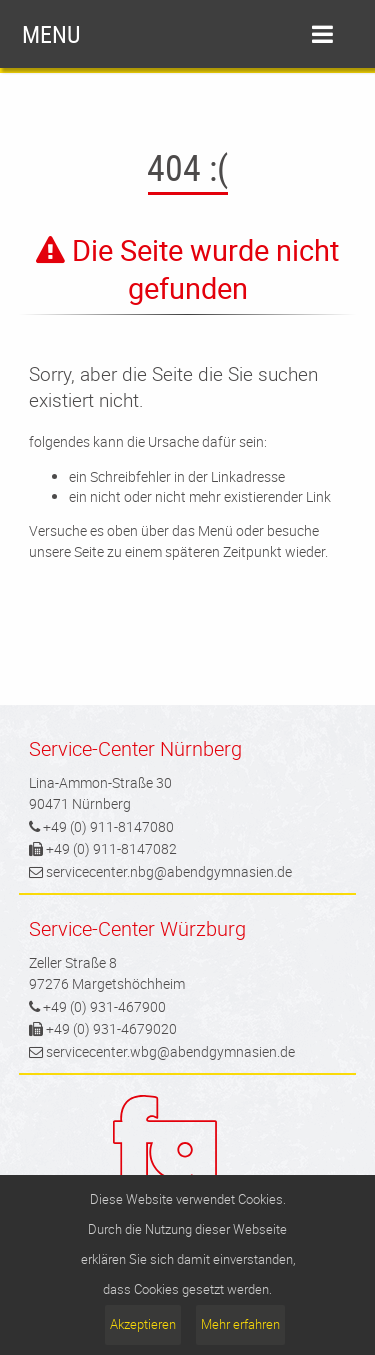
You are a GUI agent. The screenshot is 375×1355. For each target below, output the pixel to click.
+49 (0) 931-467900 (104, 1006)
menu (177, 33)
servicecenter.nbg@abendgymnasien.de (169, 871)
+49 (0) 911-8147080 (108, 826)
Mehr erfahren (240, 1324)
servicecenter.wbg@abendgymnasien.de (170, 1051)
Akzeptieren (143, 1324)
